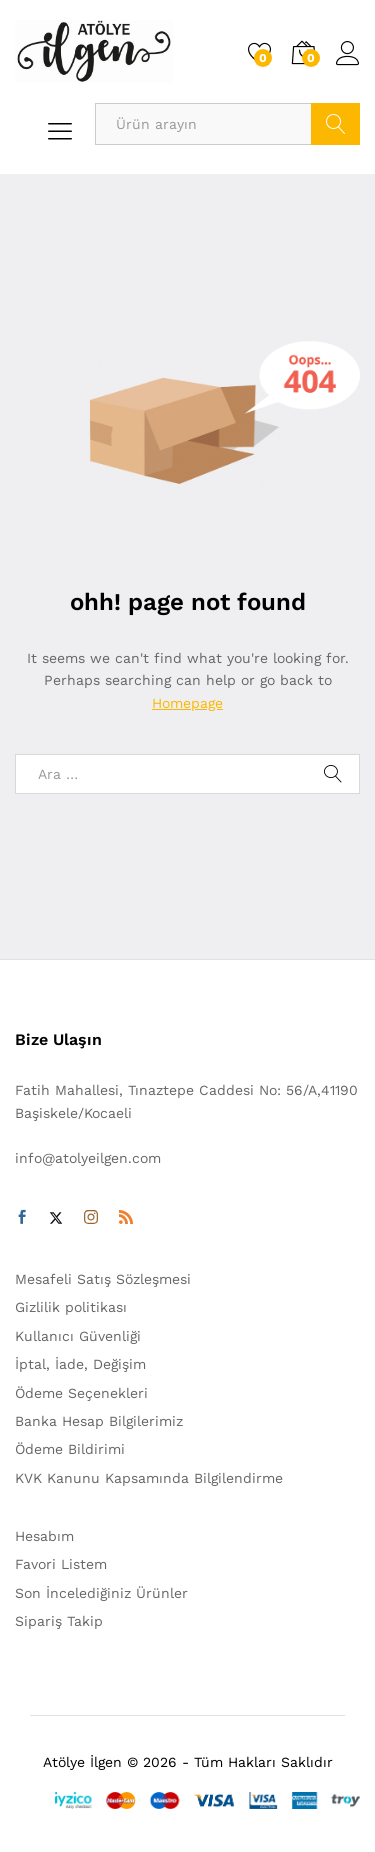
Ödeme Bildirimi (70, 1449)
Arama (335, 124)
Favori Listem (61, 1564)
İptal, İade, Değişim (80, 1364)
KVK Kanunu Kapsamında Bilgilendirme (149, 1478)
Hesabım (44, 1536)
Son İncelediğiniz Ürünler (101, 1593)
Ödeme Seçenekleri (81, 1393)
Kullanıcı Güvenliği (78, 1336)
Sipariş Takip (59, 1621)
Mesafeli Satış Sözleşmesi (103, 1279)
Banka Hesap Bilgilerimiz (99, 1421)
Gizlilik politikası (71, 1307)
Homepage (187, 703)
